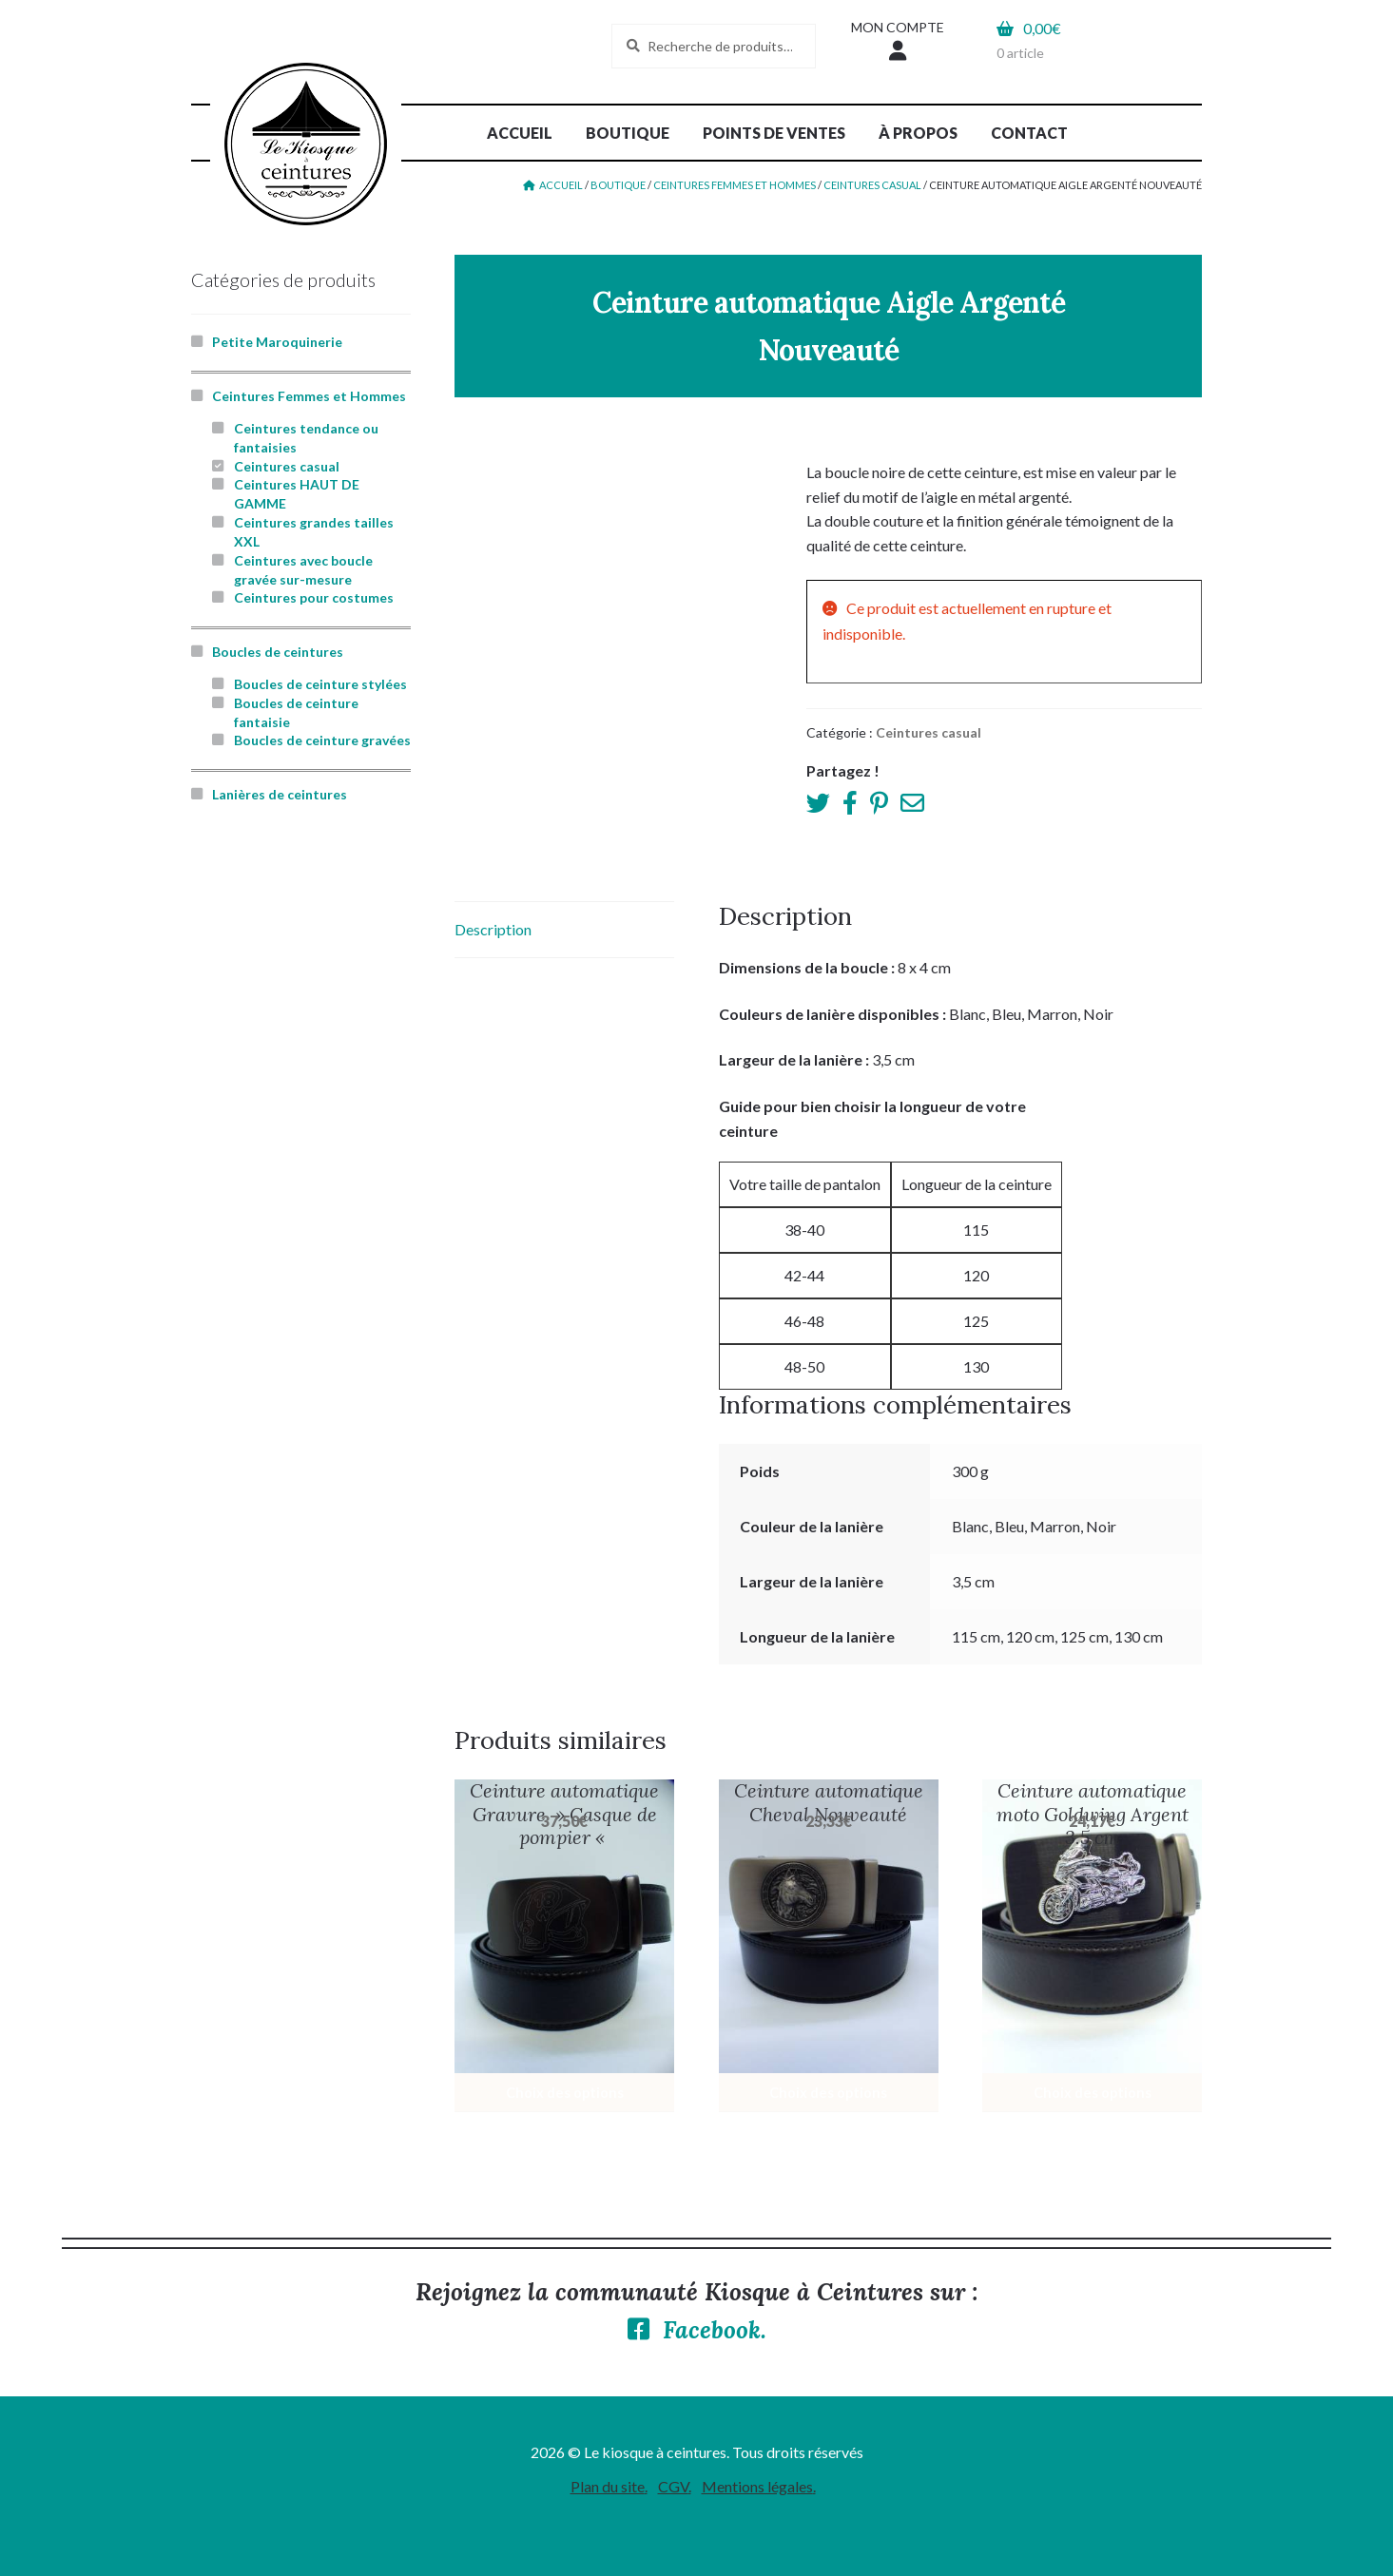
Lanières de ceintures (279, 794)
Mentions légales (757, 2486)
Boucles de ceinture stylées (320, 684)
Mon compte (897, 27)
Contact (1029, 133)
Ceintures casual (872, 185)
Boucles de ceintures (277, 652)
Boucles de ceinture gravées (322, 740)
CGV (673, 2486)
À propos (918, 133)
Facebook (712, 2330)
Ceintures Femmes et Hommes (734, 185)
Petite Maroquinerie (277, 342)
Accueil (519, 133)
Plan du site (608, 2486)
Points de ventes (774, 133)
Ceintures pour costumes (314, 597)
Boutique (627, 133)
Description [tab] (493, 929)
